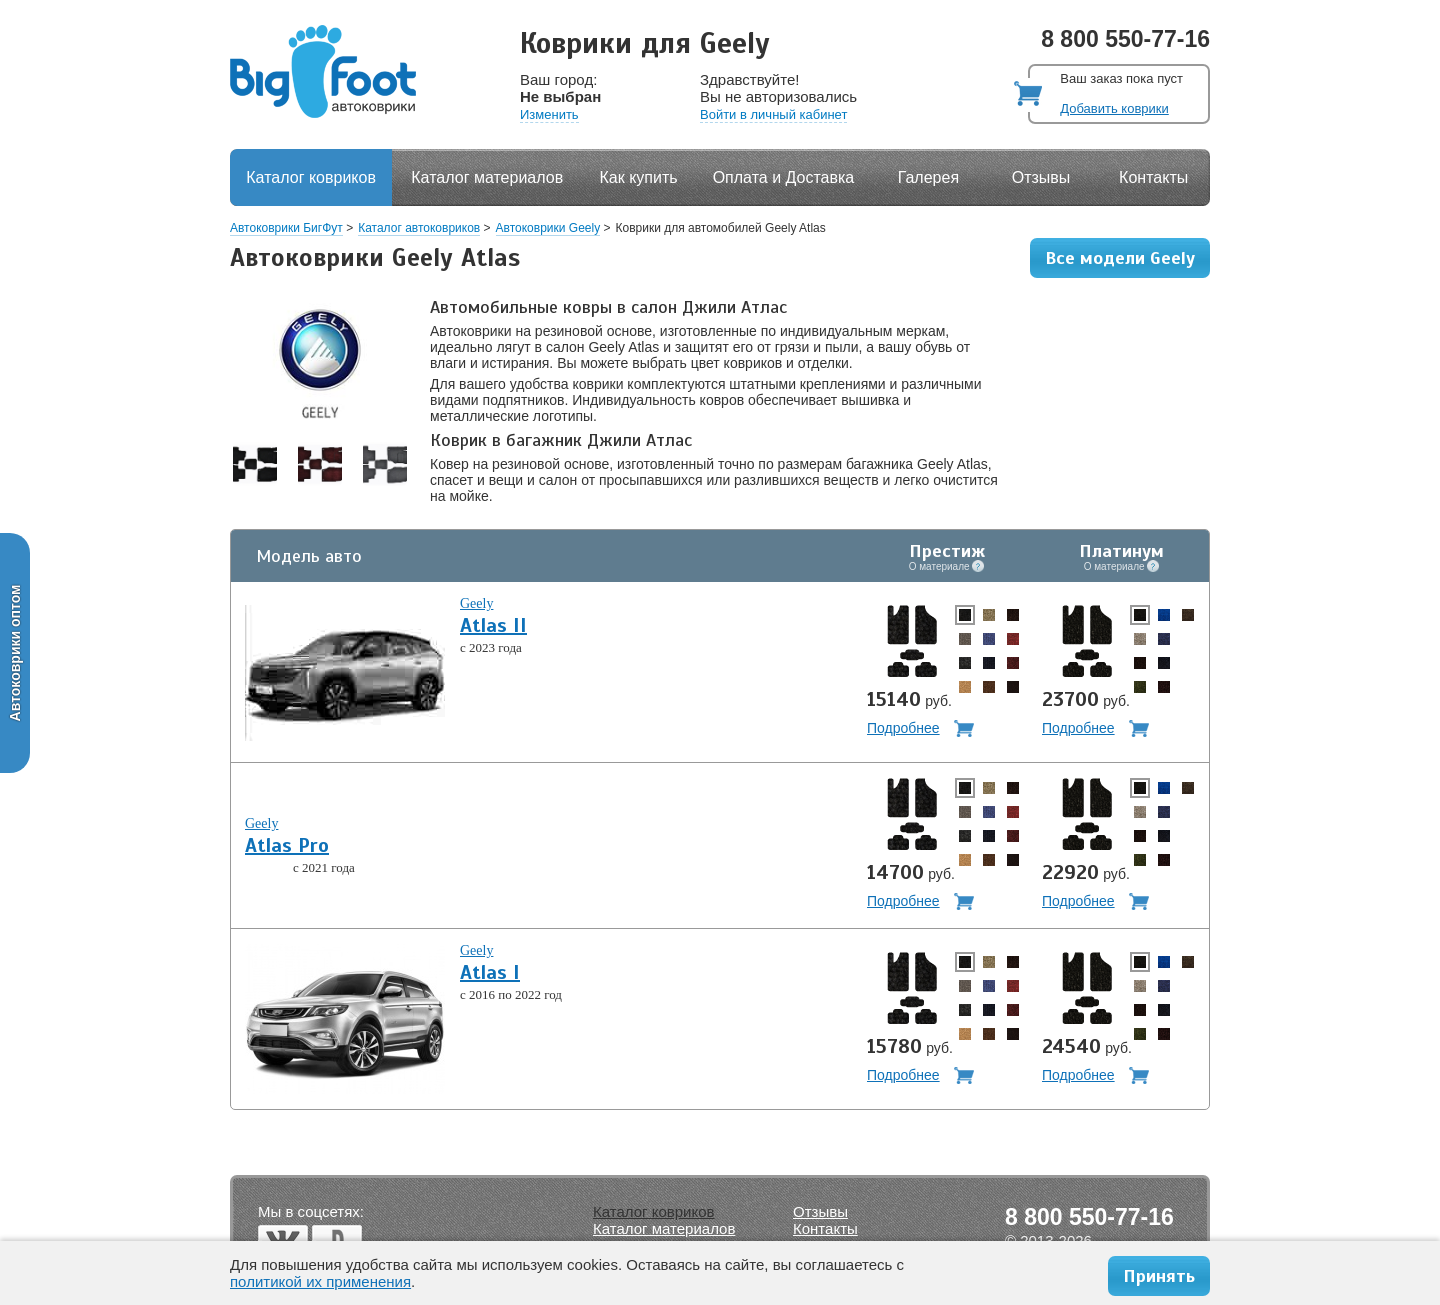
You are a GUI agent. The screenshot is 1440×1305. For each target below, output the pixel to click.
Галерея (928, 177)
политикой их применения (320, 1281)
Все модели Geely (1120, 258)
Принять (1159, 1276)
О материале (947, 566)
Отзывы (1041, 177)
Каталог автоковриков (419, 228)
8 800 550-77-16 (1125, 39)
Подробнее (903, 728)
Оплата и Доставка (784, 177)
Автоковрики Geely (548, 228)
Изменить (549, 114)
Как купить (639, 177)
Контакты (1153, 177)
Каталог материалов (487, 177)
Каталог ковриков (311, 177)
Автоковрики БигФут (286, 228)
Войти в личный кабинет (773, 114)
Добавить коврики (1114, 108)
